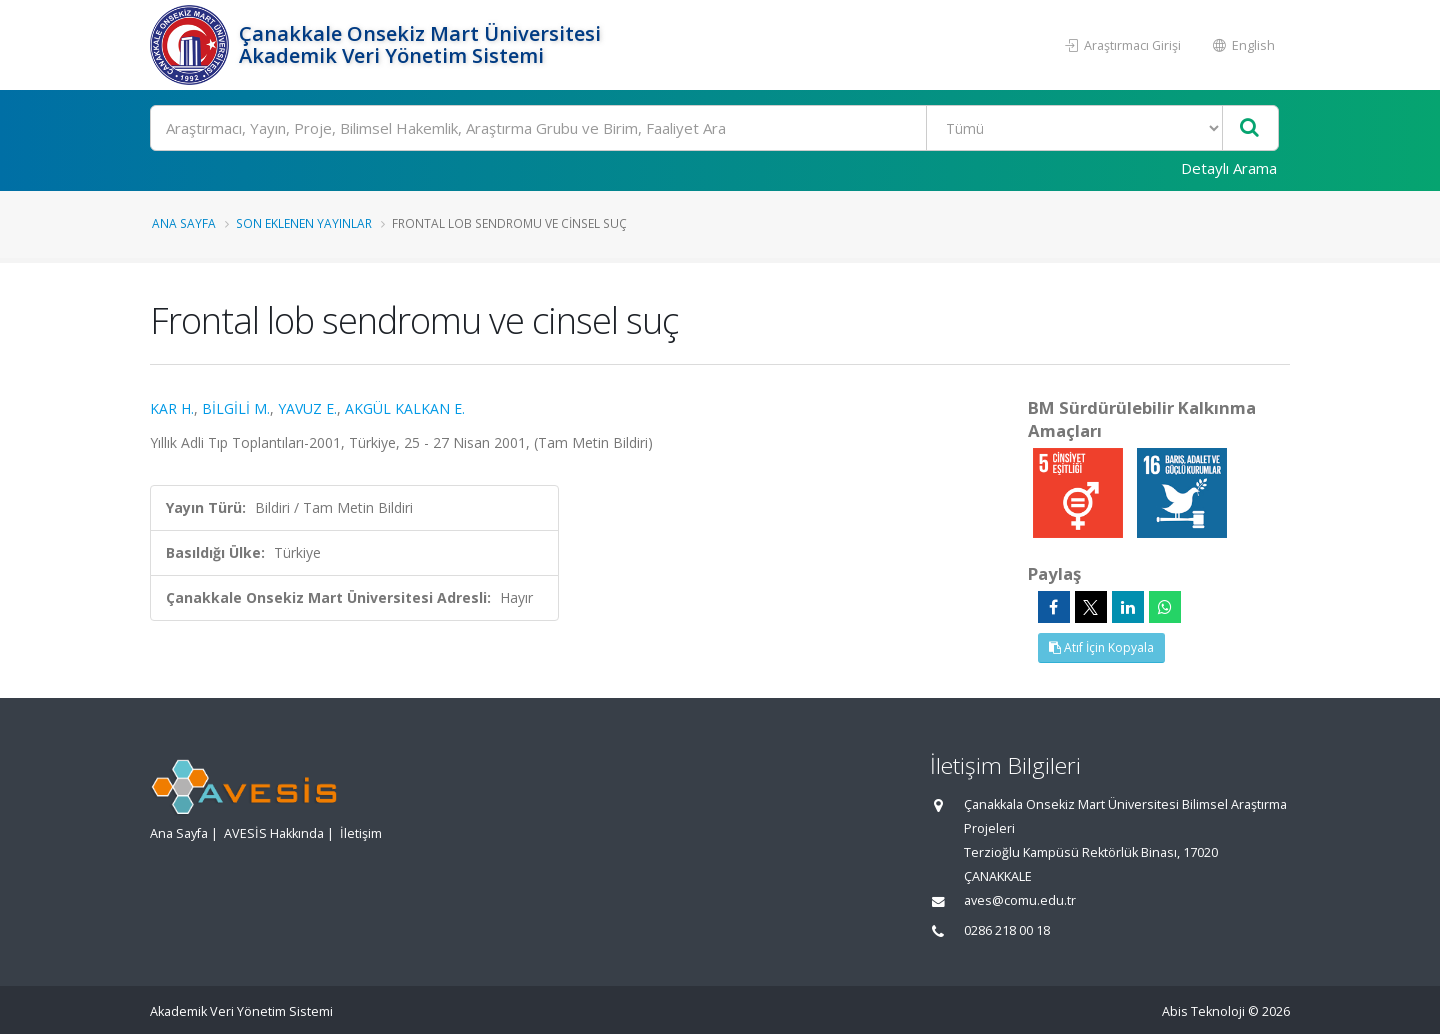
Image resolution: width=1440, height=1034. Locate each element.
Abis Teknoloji (1203, 1011)
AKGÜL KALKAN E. (405, 408)
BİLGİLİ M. (236, 408)
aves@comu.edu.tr (1020, 900)
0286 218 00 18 (1007, 930)
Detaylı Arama (1229, 168)
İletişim (361, 833)
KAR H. (172, 408)
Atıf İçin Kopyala (1101, 647)
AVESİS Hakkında (274, 833)
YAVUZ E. (307, 408)
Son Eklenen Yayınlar (304, 223)
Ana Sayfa (184, 223)
